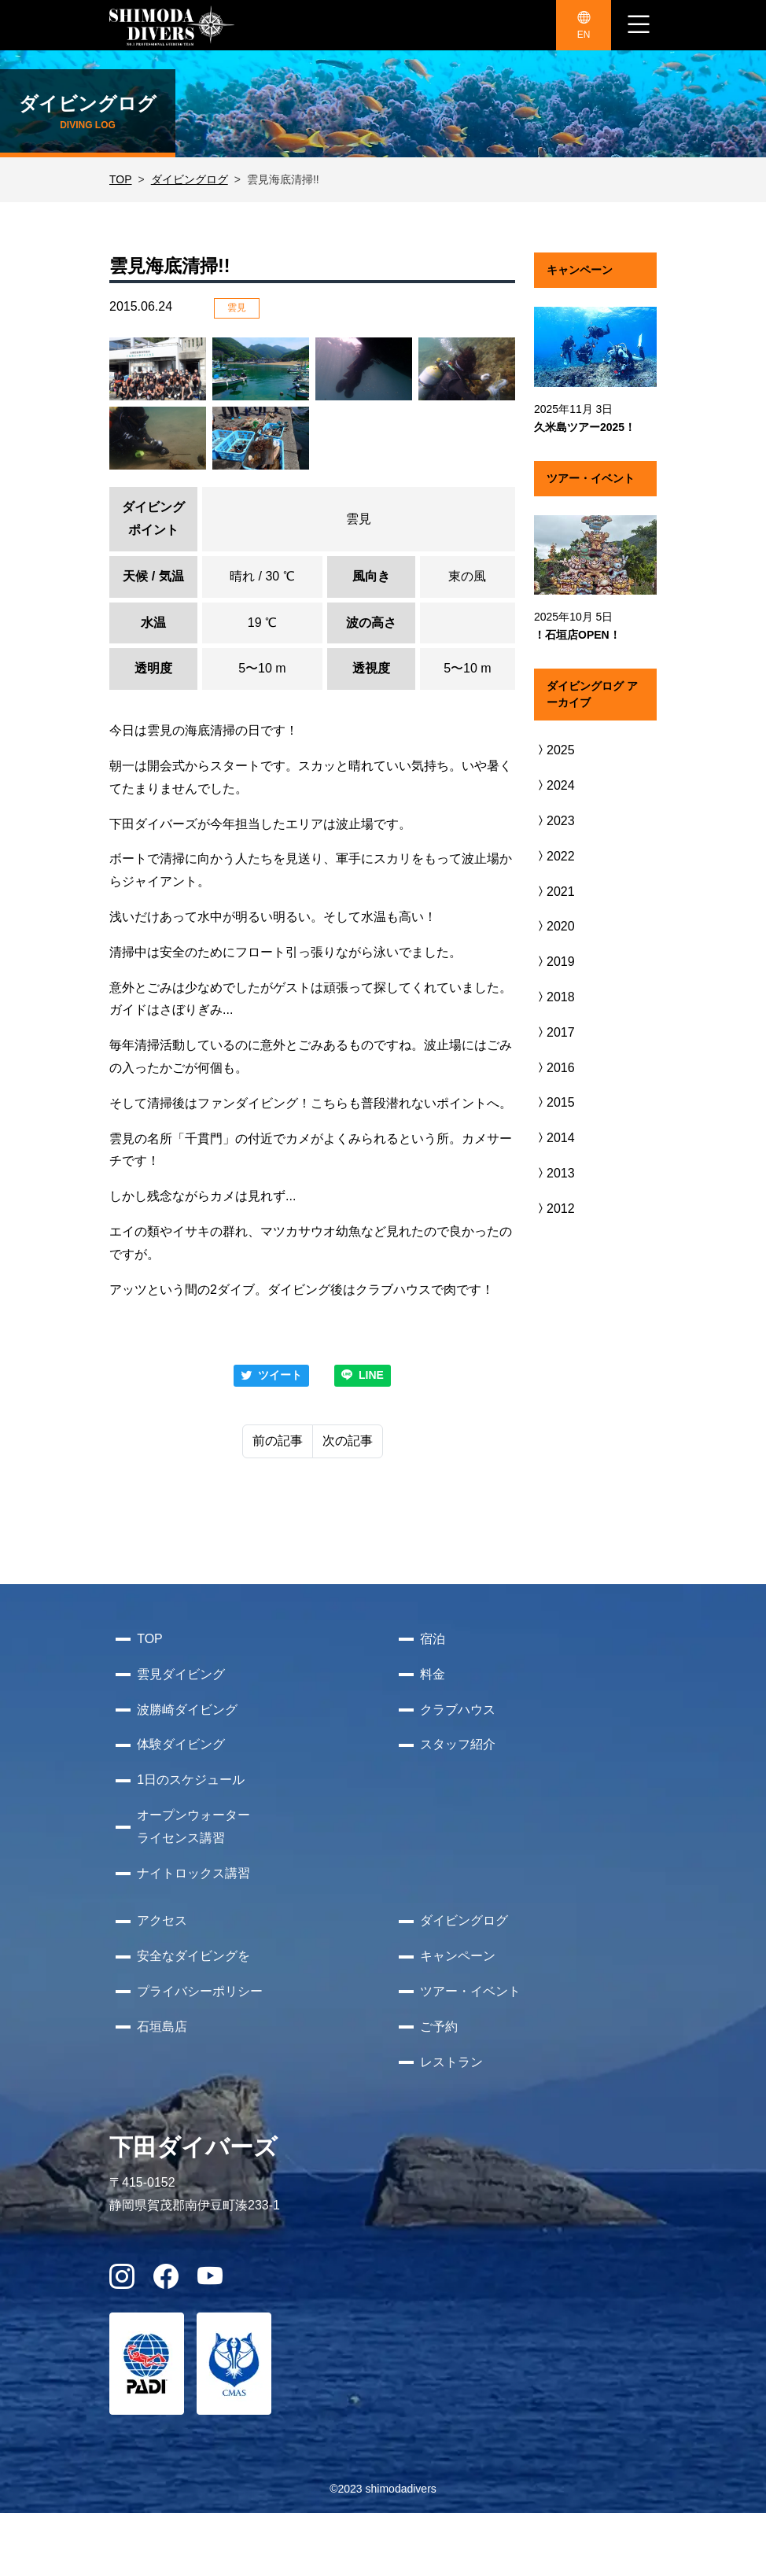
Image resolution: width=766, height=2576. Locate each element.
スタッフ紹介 (457, 1744)
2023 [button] (554, 820)
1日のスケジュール (191, 1779)
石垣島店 (162, 2026)
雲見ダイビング (181, 1674)
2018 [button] (554, 997)
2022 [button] (554, 856)
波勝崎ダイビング (187, 1709)
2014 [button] (554, 1137)
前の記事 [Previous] (277, 1440)
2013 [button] (554, 1173)
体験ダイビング (181, 1744)
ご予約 (439, 2026)
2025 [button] (554, 750)
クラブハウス (457, 1709)
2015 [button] (554, 1102)
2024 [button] (554, 785)
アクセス (162, 1920)
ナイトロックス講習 (193, 1873)
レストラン (451, 2062)
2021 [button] (554, 891)
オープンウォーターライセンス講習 (193, 1826)
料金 (432, 1674)
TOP (120, 179)
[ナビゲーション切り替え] (638, 25)
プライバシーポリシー (200, 1991)
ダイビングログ (189, 179)
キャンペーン (457, 1955)
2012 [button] (554, 1208)
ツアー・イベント (470, 1991)
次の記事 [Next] (347, 1440)
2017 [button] (554, 1032)
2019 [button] (554, 961)
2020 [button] (554, 926)
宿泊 (432, 1638)
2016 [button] (554, 1067)
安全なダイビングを (193, 1955)
